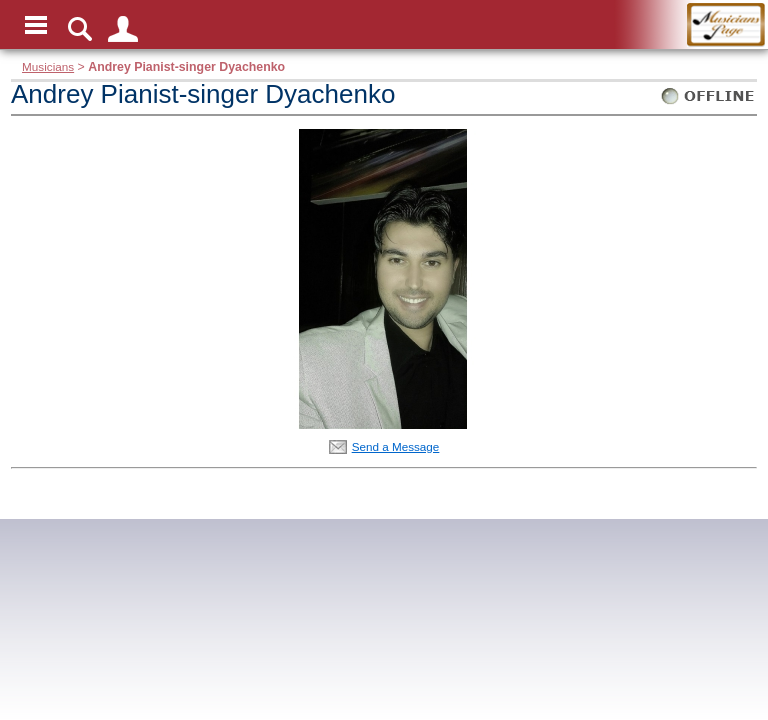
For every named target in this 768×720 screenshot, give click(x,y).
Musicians (48, 66)
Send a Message (396, 446)
